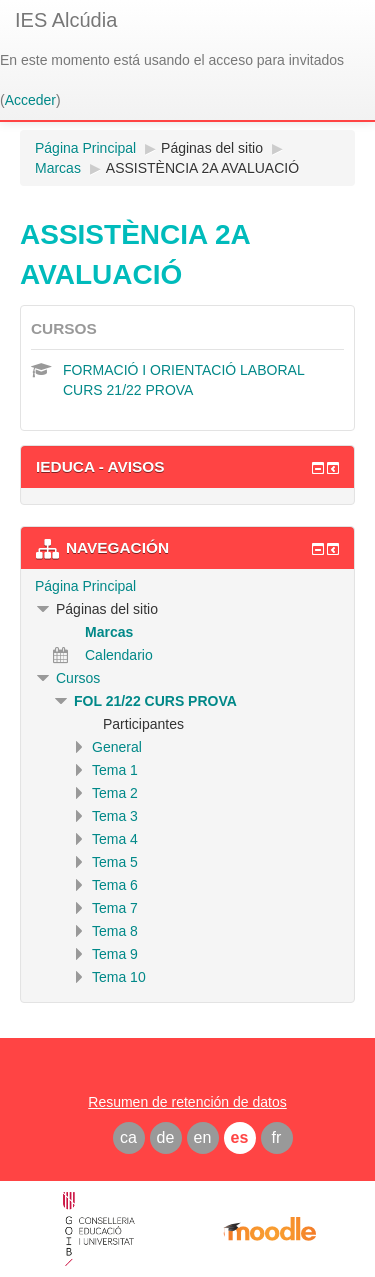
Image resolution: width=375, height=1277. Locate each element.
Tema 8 (115, 931)
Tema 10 (119, 977)
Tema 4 (115, 839)
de (166, 1137)
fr (277, 1137)
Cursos (78, 678)
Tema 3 (115, 816)
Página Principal (85, 586)
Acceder (30, 100)
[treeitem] (187, 586)
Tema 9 (115, 954)
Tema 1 (115, 770)
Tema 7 (115, 908)
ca (128, 1137)
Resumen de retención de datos (187, 1102)
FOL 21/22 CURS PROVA (155, 701)
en (203, 1137)
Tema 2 (115, 793)
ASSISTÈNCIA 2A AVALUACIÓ (202, 168)
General (117, 747)
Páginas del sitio (212, 148)
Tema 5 (115, 862)
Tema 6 (115, 885)
